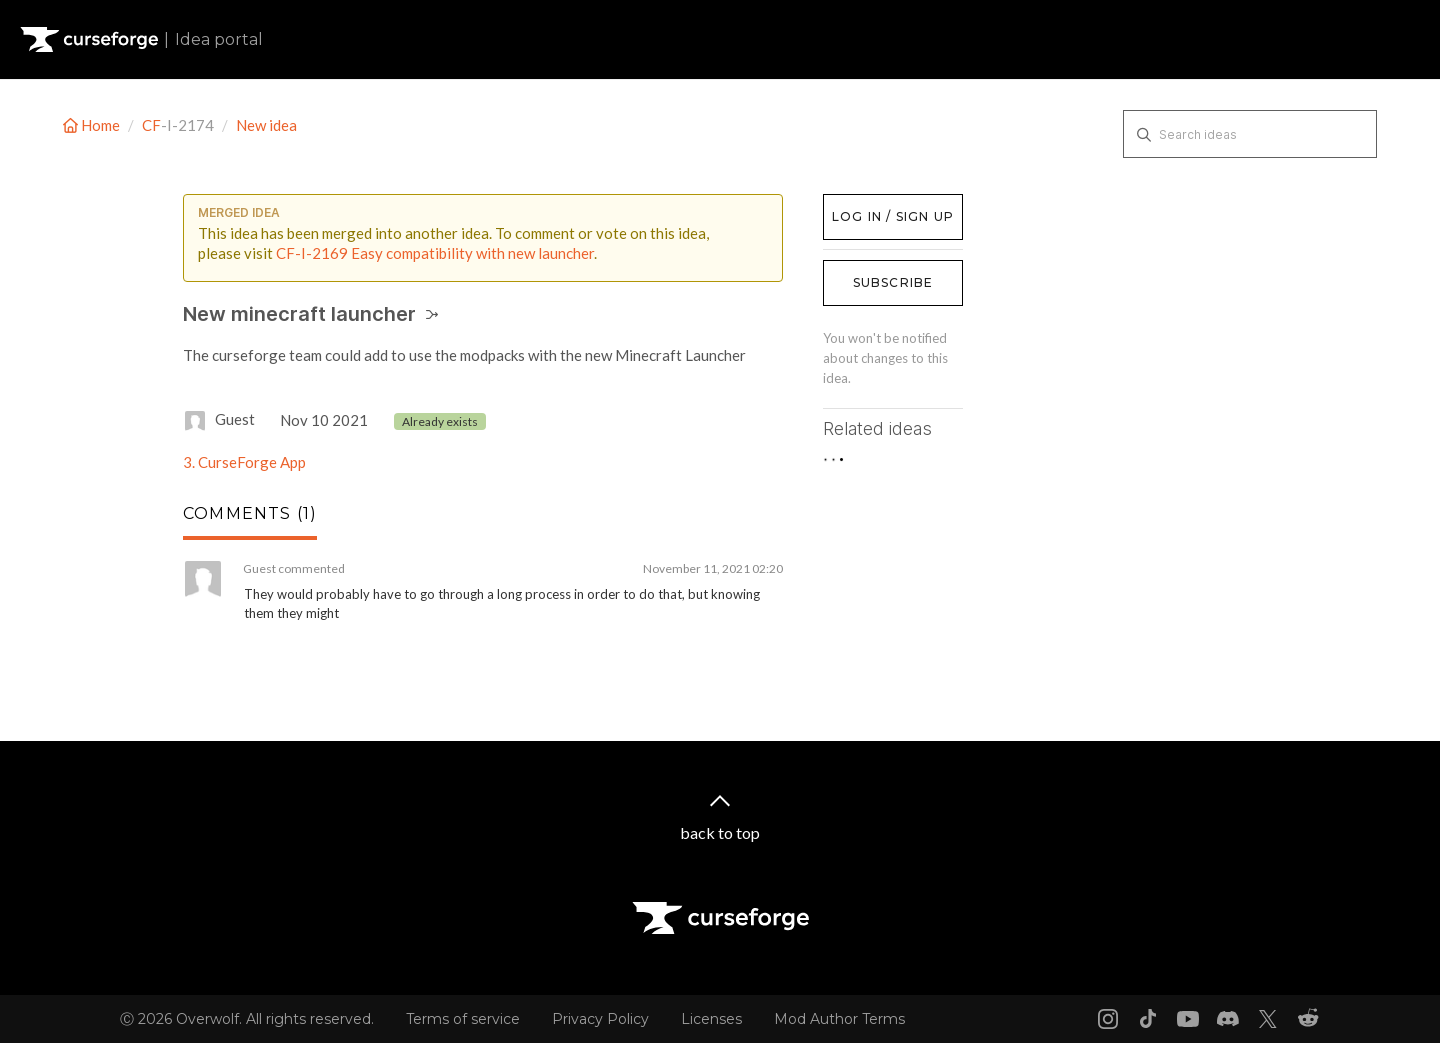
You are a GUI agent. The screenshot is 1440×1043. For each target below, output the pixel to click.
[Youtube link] (1188, 1019)
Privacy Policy (600, 1019)
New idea (266, 125)
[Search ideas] (1250, 134)
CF (151, 125)
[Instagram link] (1108, 1019)
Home (93, 125)
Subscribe (893, 282)
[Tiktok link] (1148, 1019)
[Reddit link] (1308, 1019)
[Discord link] (1228, 1019)
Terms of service (463, 1019)
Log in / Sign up (873, 204)
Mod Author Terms (839, 1019)
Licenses (711, 1019)
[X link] (1268, 1019)
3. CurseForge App (244, 462)
